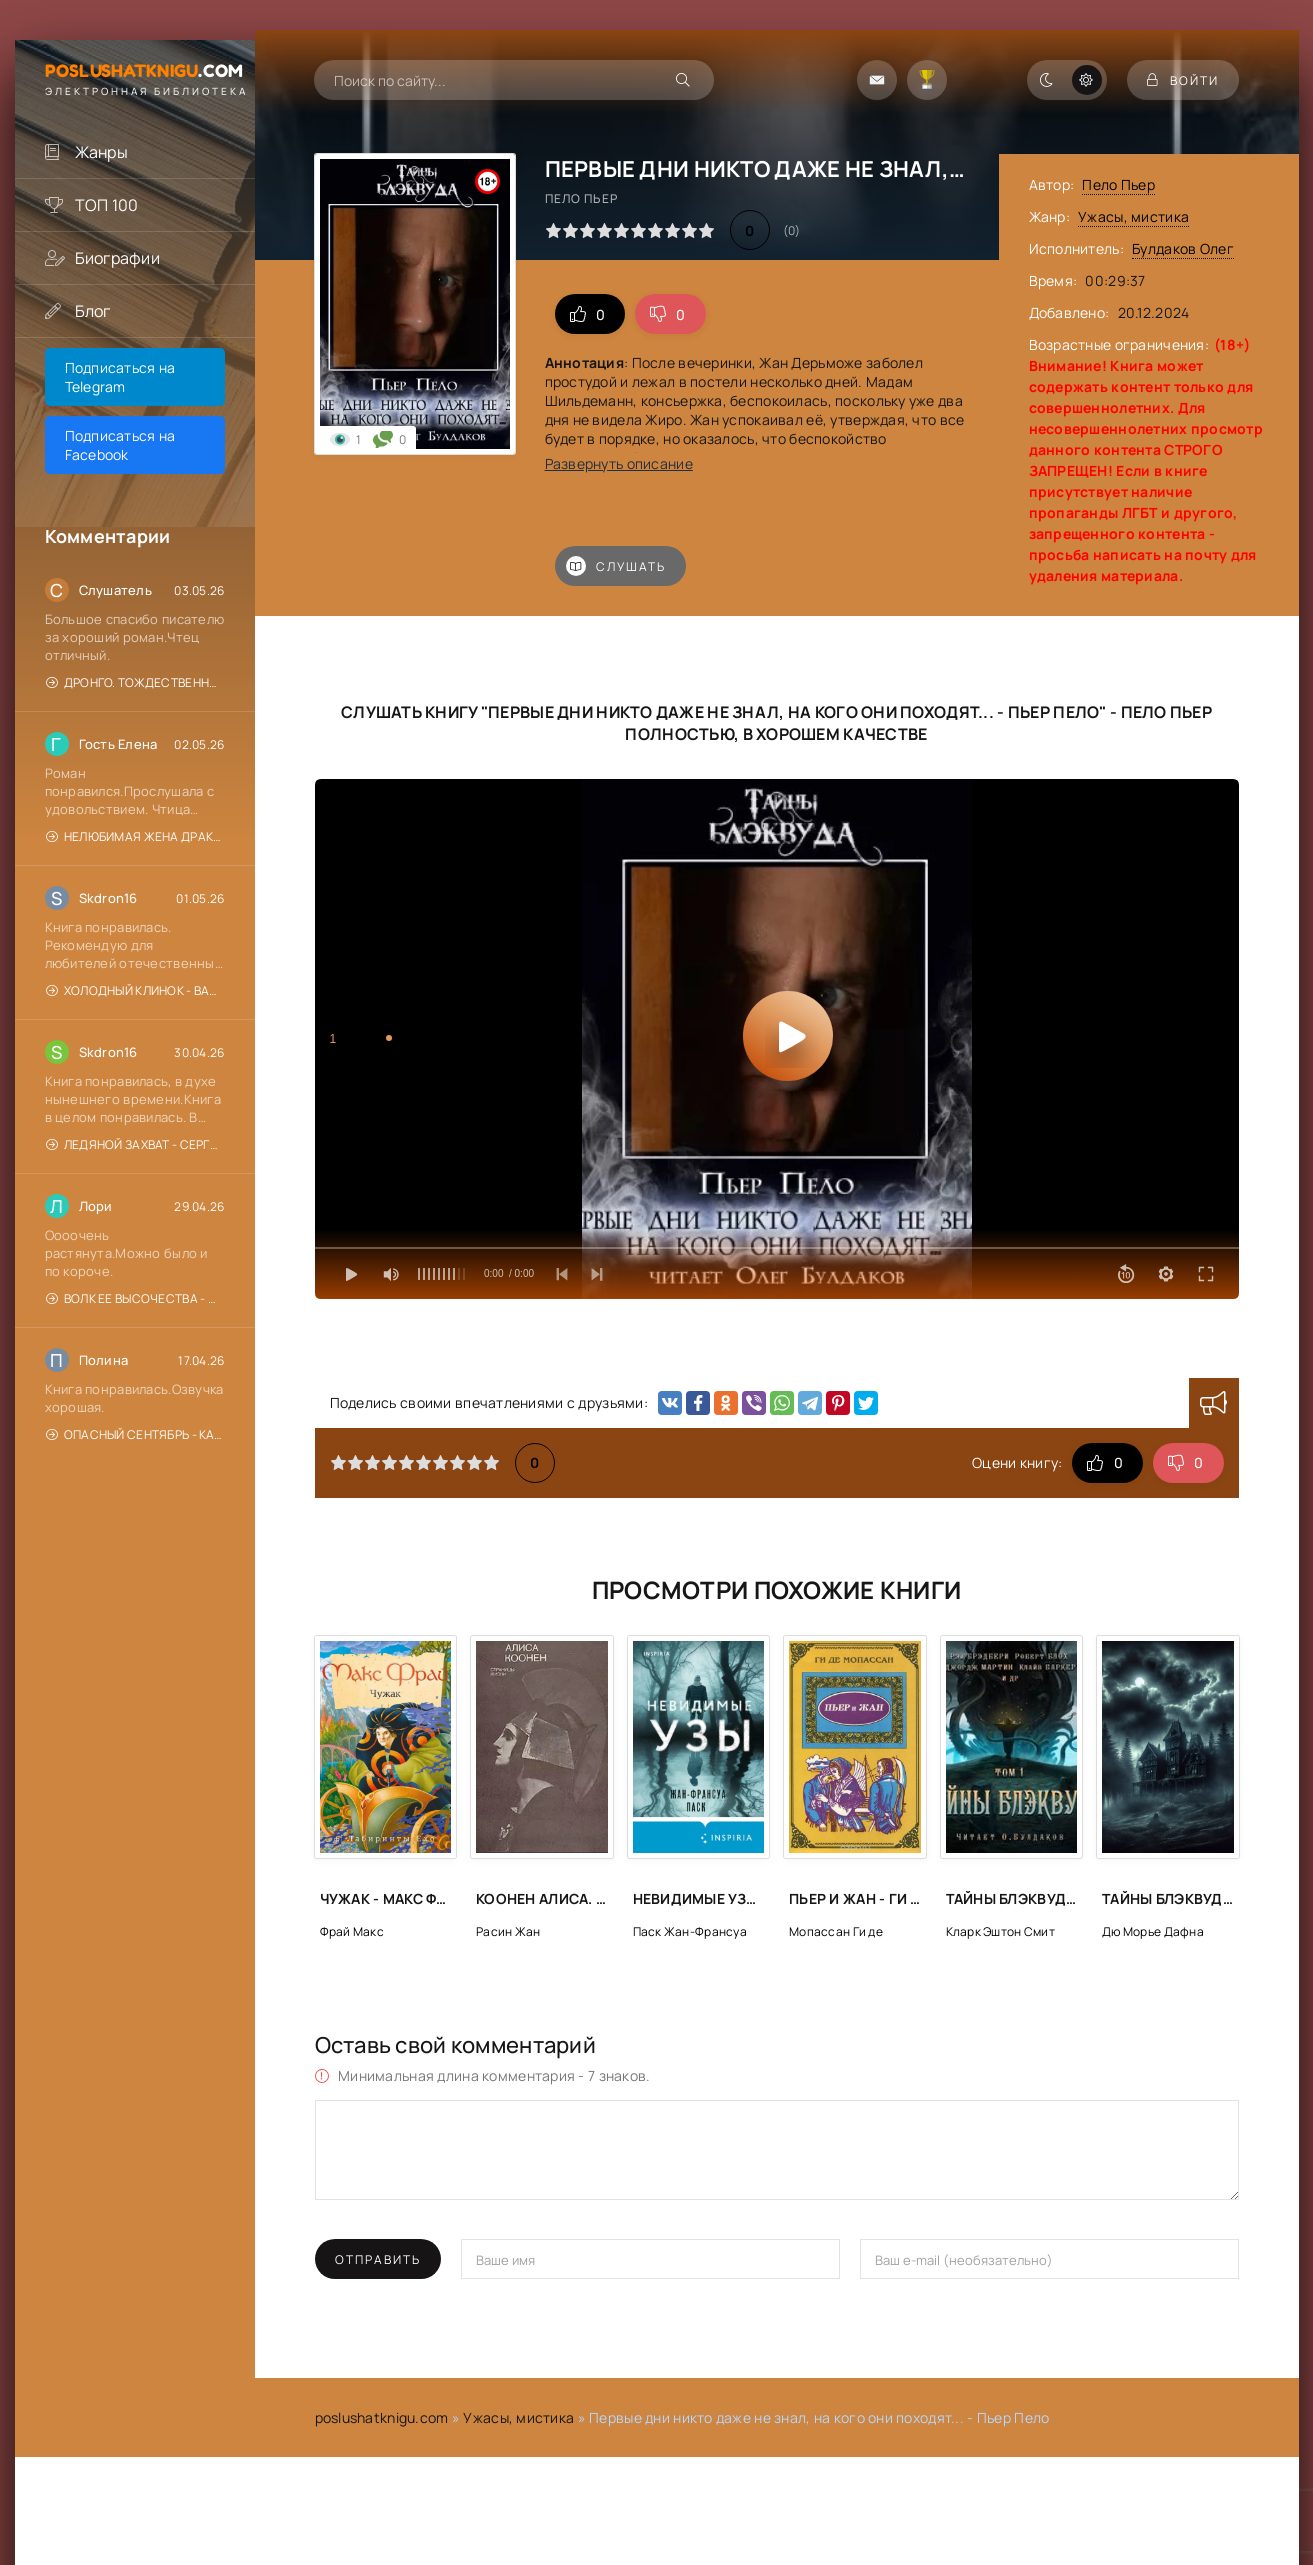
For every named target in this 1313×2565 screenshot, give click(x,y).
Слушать (616, 566)
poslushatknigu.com (382, 2417)
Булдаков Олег (1183, 248)
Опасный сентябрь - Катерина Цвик (135, 1434)
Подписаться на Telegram (120, 377)
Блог (93, 311)
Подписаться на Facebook (120, 445)
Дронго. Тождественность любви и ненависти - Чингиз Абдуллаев (135, 682)
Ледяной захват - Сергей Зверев (135, 1144)
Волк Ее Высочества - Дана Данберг (135, 1298)
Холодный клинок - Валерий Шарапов (135, 990)
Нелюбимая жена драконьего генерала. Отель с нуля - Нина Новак (135, 836)
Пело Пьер (1118, 184)
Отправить (378, 2259)
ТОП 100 (107, 205)
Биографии (118, 258)
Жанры (101, 152)
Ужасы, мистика (1133, 216)
